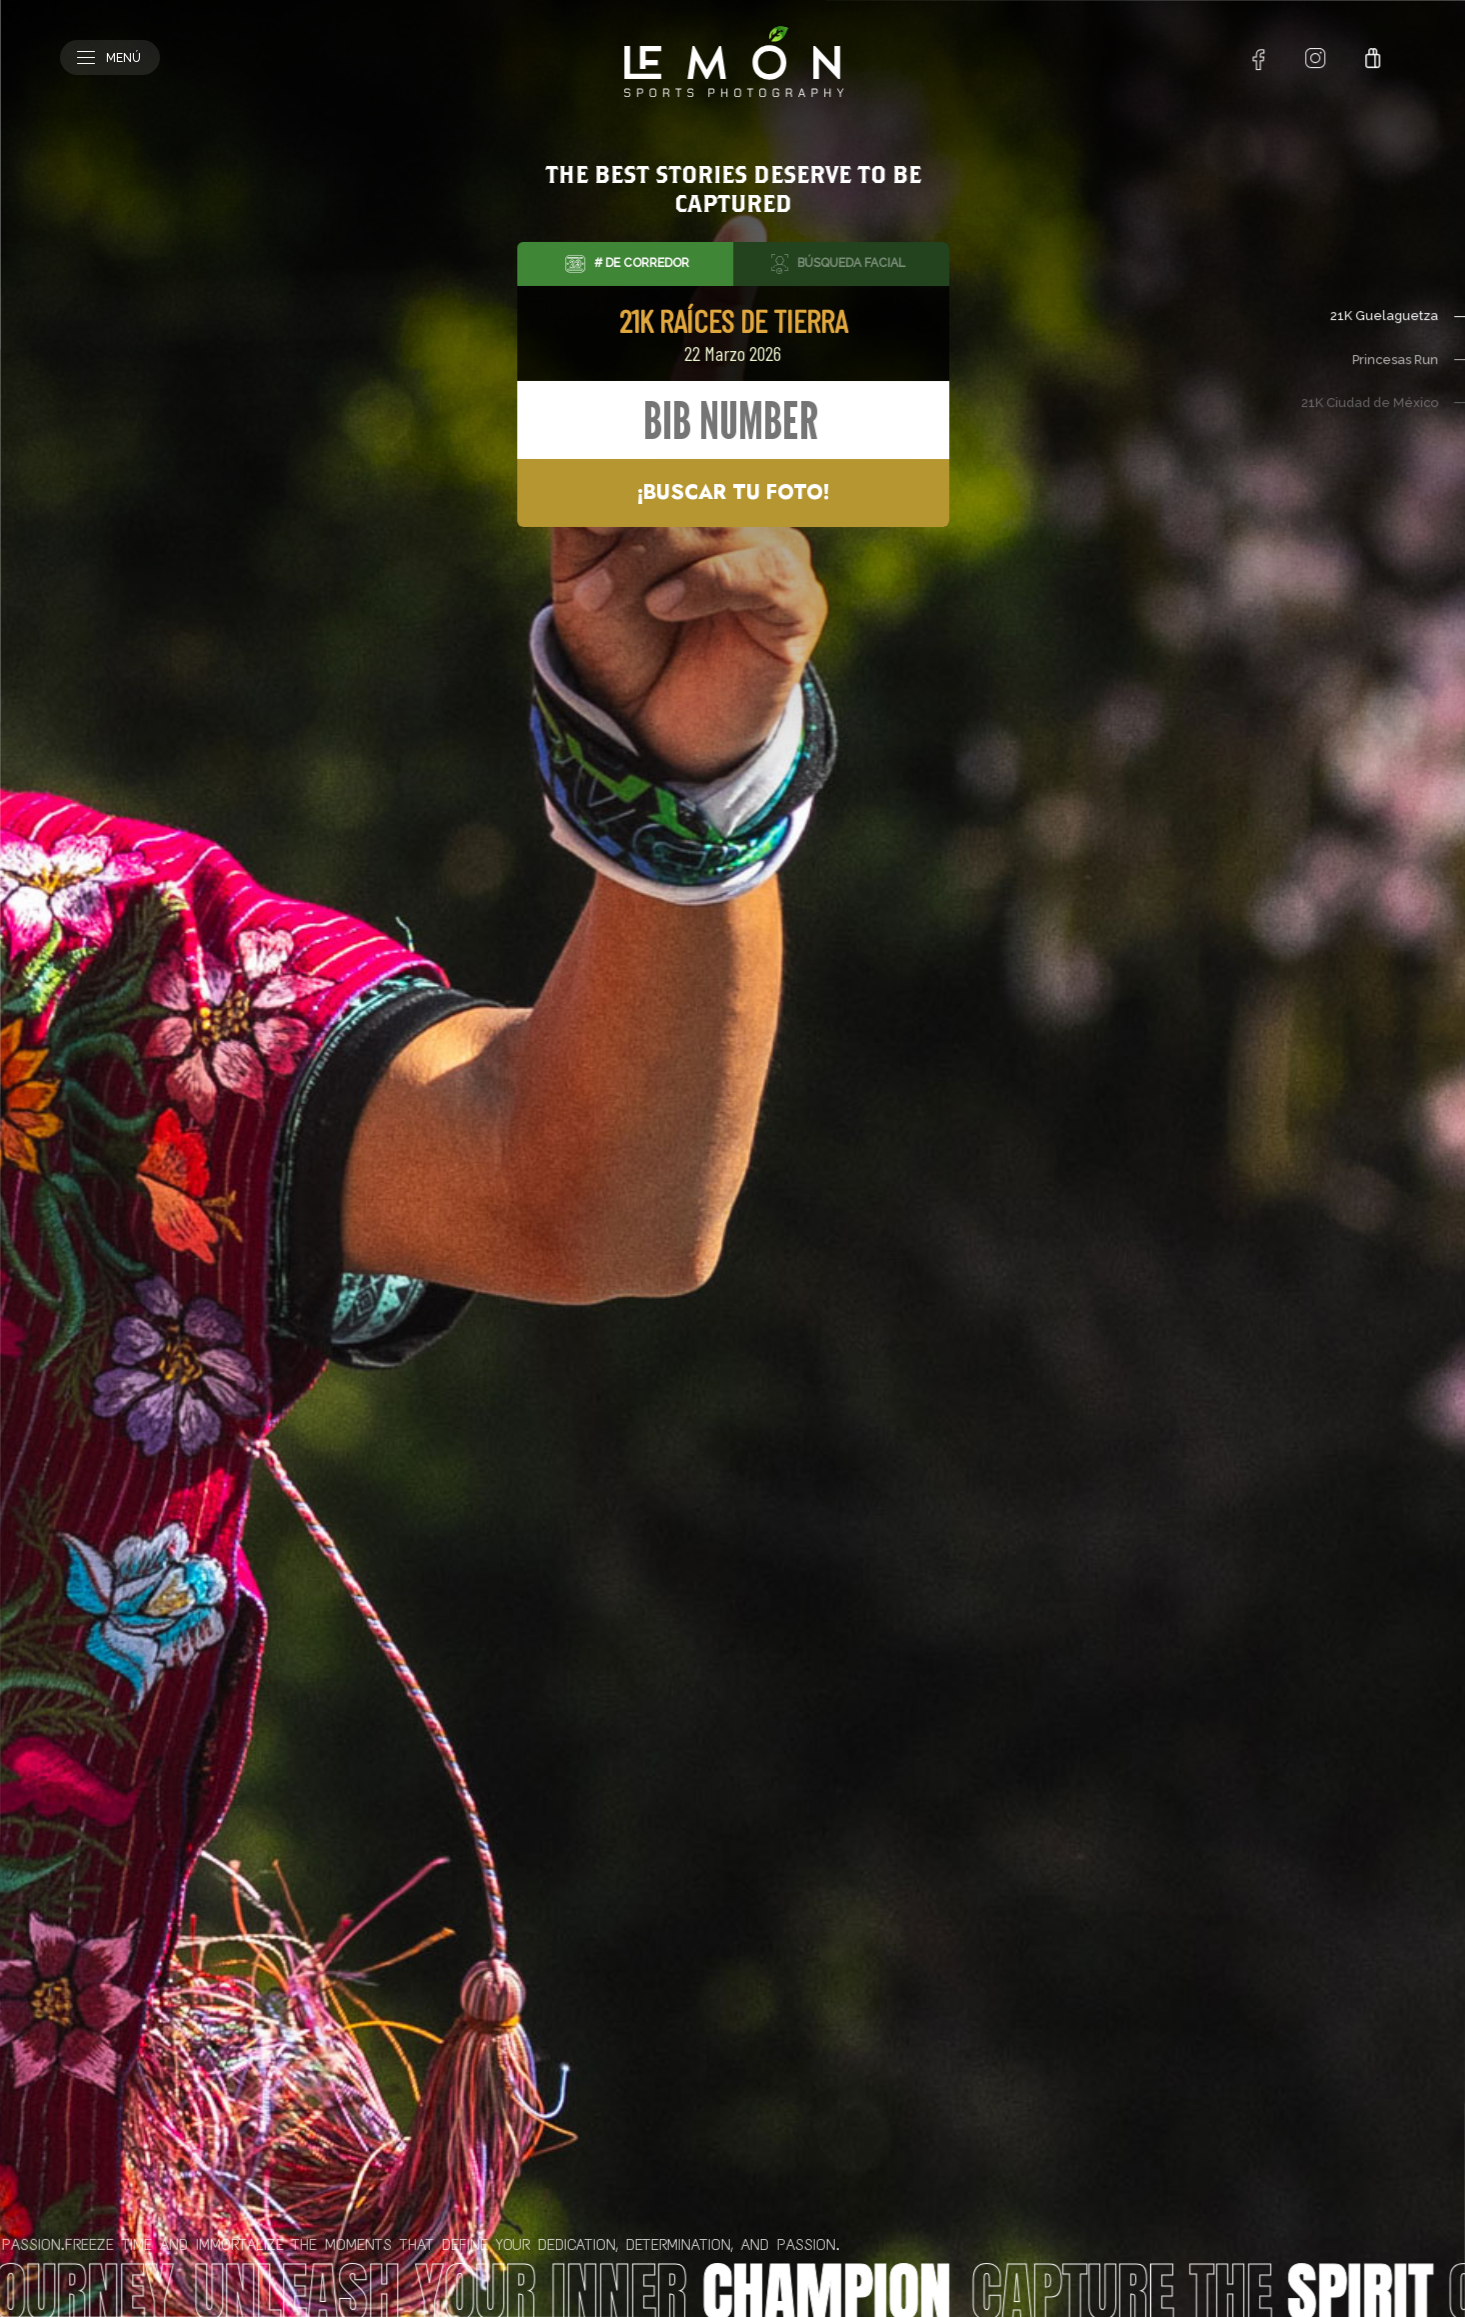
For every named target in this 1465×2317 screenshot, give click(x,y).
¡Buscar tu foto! (733, 492)
